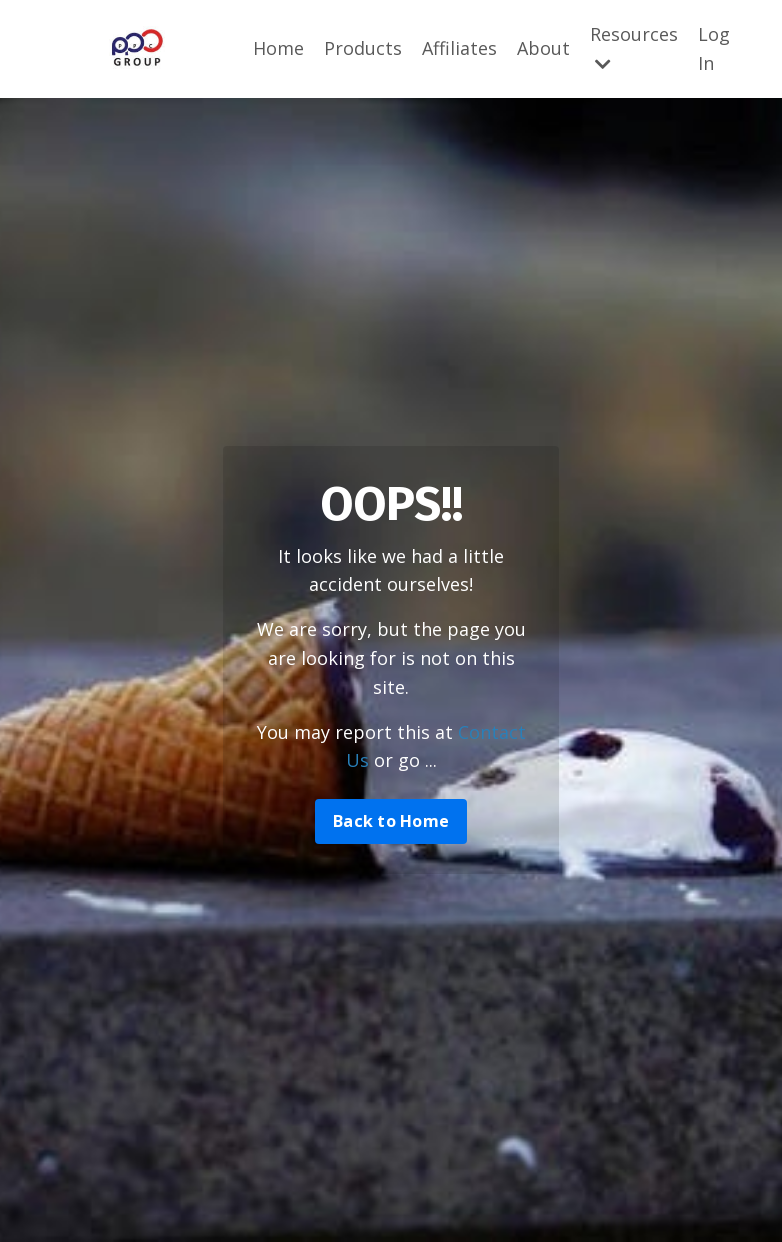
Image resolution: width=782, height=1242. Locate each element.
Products (363, 48)
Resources (634, 47)
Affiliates (459, 48)
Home (278, 48)
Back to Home (391, 821)
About (543, 48)
